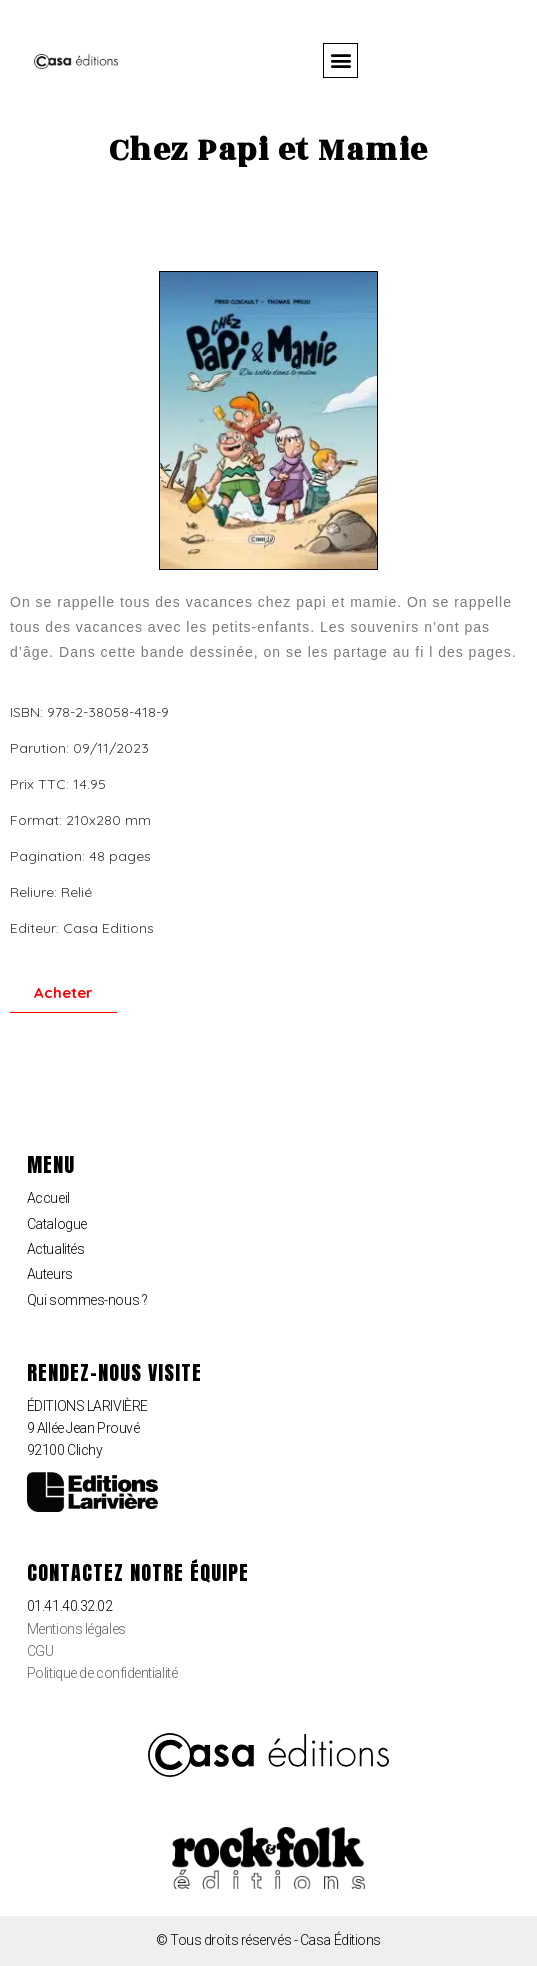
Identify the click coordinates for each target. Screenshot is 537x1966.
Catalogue (57, 1224)
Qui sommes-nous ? (87, 1300)
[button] (340, 60)
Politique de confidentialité (102, 1673)
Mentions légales (76, 1629)
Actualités (56, 1249)
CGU (40, 1651)
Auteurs (50, 1274)
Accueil (48, 1198)
